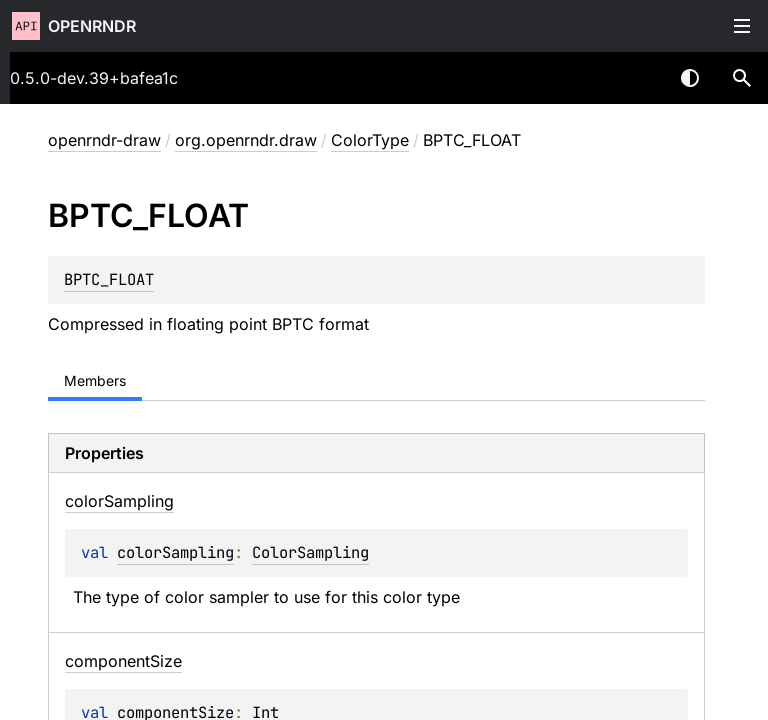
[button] (742, 78)
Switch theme (690, 78)
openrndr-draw (104, 140)
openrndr (92, 26)
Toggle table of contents (742, 26)
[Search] (742, 78)
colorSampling (175, 552)
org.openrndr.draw (246, 140)
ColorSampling (310, 552)
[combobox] (638, 78)
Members (95, 380)
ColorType (370, 140)
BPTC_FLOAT (109, 279)
